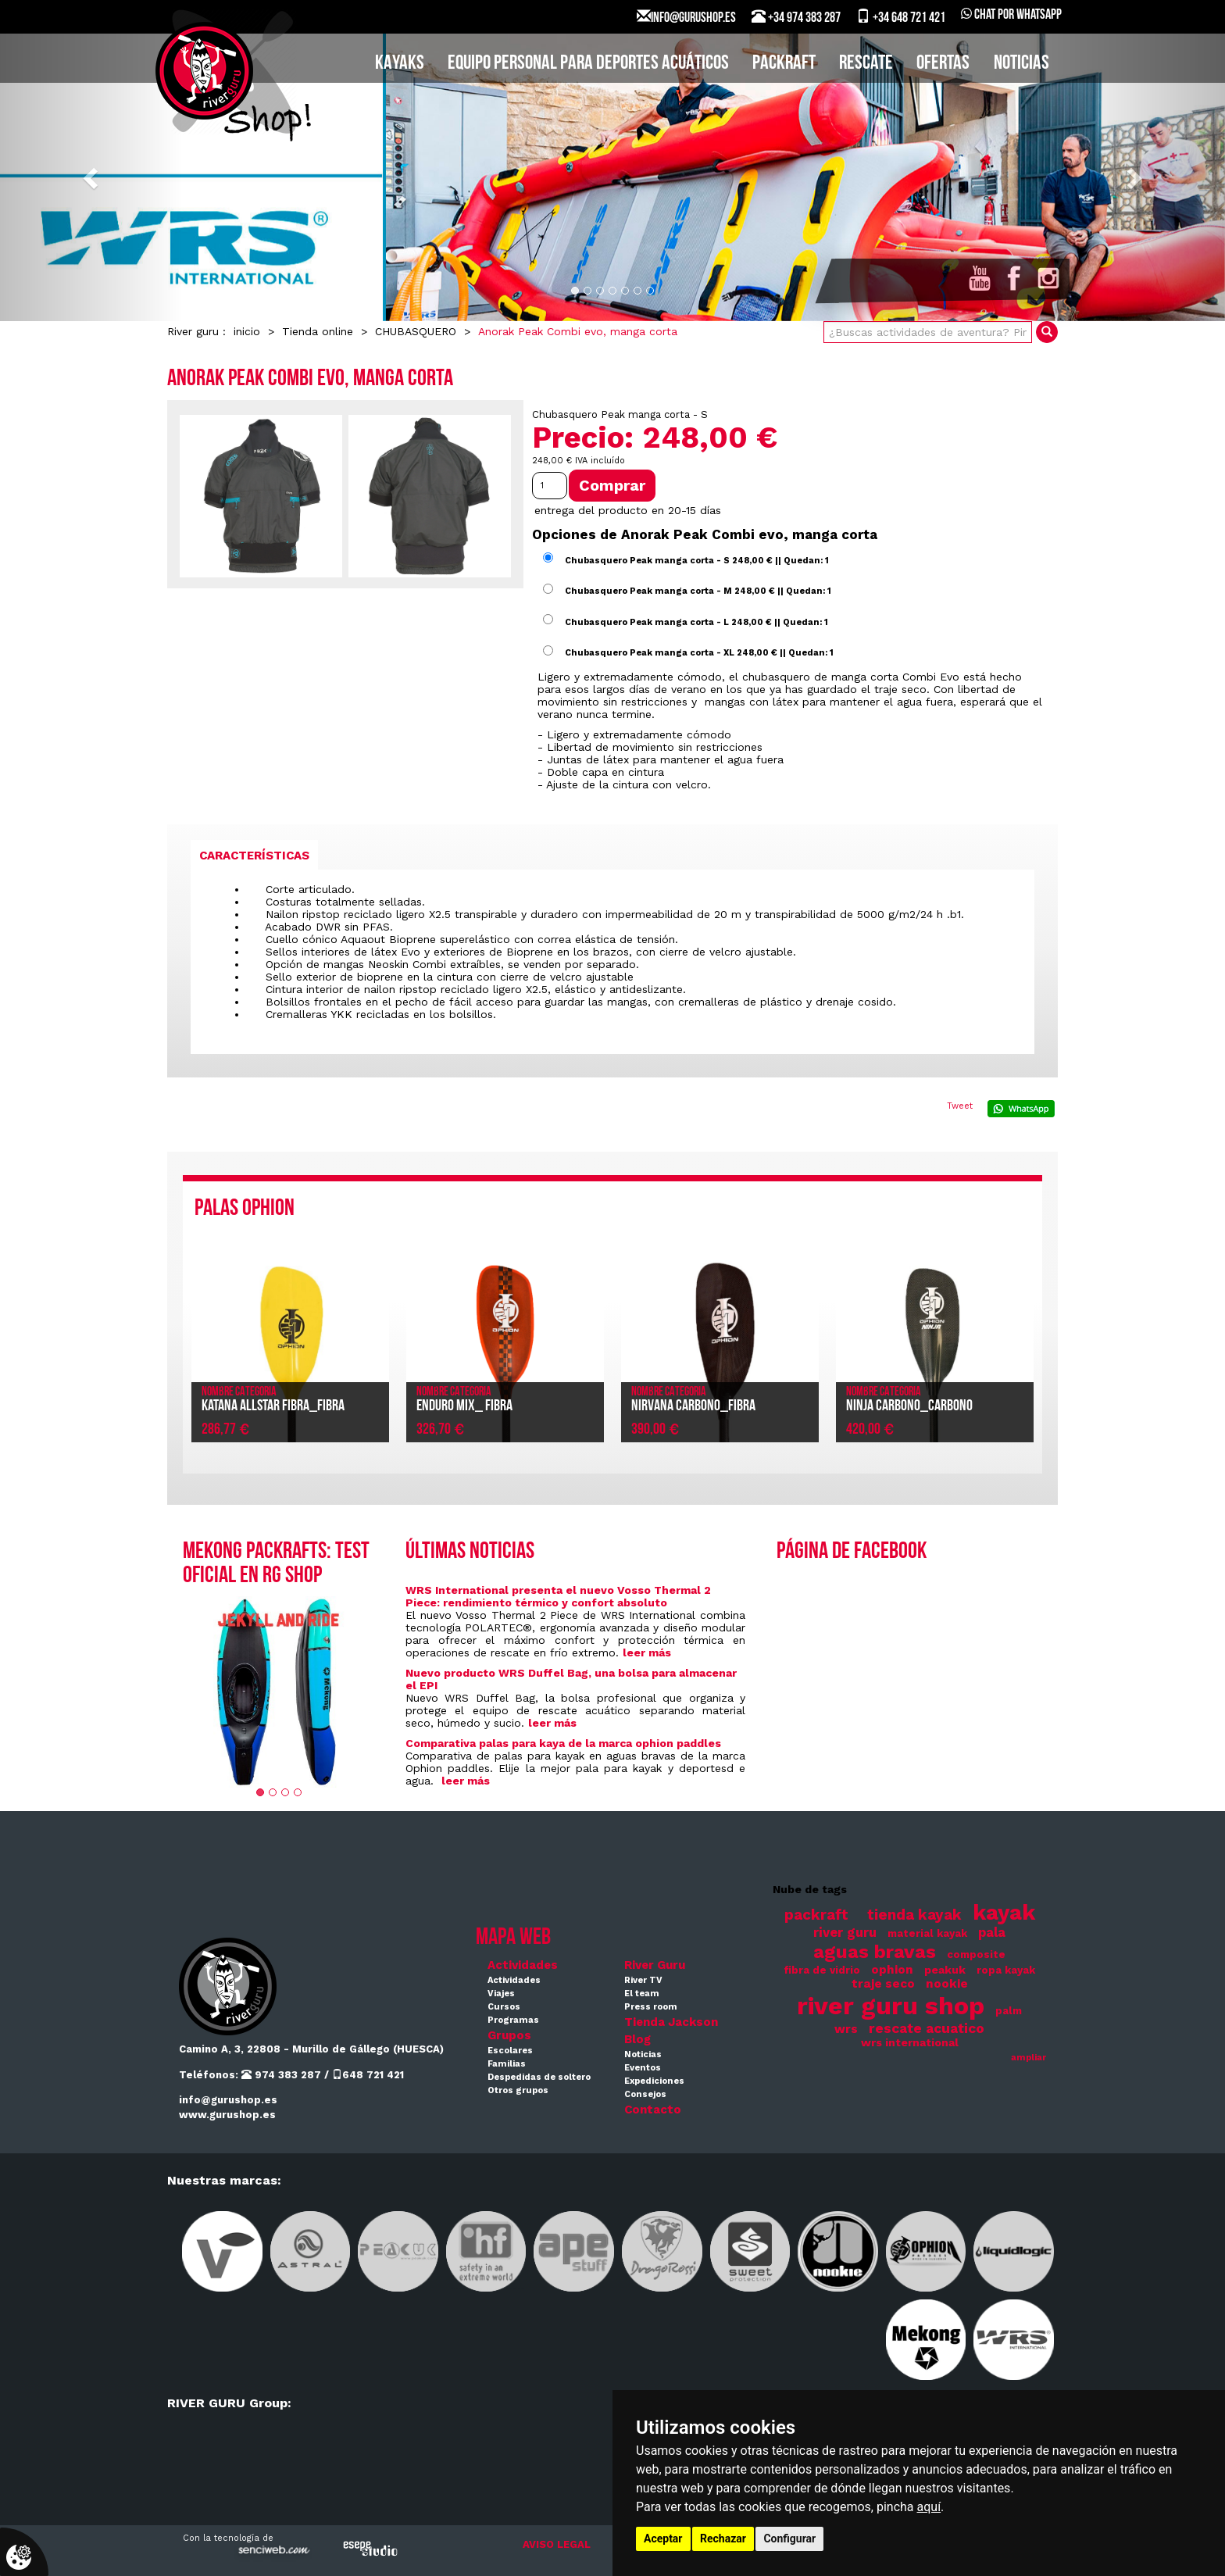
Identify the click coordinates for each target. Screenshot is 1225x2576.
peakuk (945, 1969)
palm (1008, 2011)
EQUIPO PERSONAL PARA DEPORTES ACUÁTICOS (588, 63)
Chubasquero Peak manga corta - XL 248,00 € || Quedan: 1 (699, 653)
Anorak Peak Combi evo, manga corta (577, 331)
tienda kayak (914, 1915)
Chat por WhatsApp (1011, 15)
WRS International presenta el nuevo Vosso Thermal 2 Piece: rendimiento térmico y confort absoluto (558, 1596)
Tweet (960, 1106)
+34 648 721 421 (900, 17)
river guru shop (890, 2005)
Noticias (1021, 63)
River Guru (654, 1965)
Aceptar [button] (663, 2538)
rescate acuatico (926, 2028)
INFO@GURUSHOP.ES (686, 17)
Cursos (504, 2007)
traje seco (883, 1984)
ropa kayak (1006, 1970)
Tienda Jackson (671, 2022)
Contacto (652, 2110)
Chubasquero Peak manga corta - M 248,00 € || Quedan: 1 (698, 591)
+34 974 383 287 (796, 17)
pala (991, 1932)
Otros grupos (518, 2090)
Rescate (866, 63)
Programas (513, 2020)
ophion (892, 1970)
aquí (929, 2506)
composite (976, 1954)
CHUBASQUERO (415, 331)
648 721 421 (368, 2075)
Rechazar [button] (723, 2538)
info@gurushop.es (228, 2100)
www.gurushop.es (227, 2114)
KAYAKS (399, 63)
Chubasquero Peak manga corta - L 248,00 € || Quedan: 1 (696, 621)
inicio (247, 331)
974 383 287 (281, 2075)
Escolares (510, 2050)
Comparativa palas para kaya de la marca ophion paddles (563, 1743)
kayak (1004, 1912)
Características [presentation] (254, 856)
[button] (92, 177)
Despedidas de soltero (539, 2077)
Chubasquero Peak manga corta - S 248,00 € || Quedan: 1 (697, 560)
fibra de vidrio (822, 1970)
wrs (846, 2029)
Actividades (523, 1965)
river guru (845, 1932)
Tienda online (317, 331)
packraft (816, 1915)
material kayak (927, 1933)
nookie (947, 1984)
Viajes (501, 1993)
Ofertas (943, 63)
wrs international (910, 2042)
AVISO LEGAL (557, 2544)
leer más (647, 1652)
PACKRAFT (784, 63)
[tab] (254, 855)
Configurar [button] (789, 2538)
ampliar (1028, 2058)
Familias (507, 2064)
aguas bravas (874, 1951)
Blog (637, 2039)
